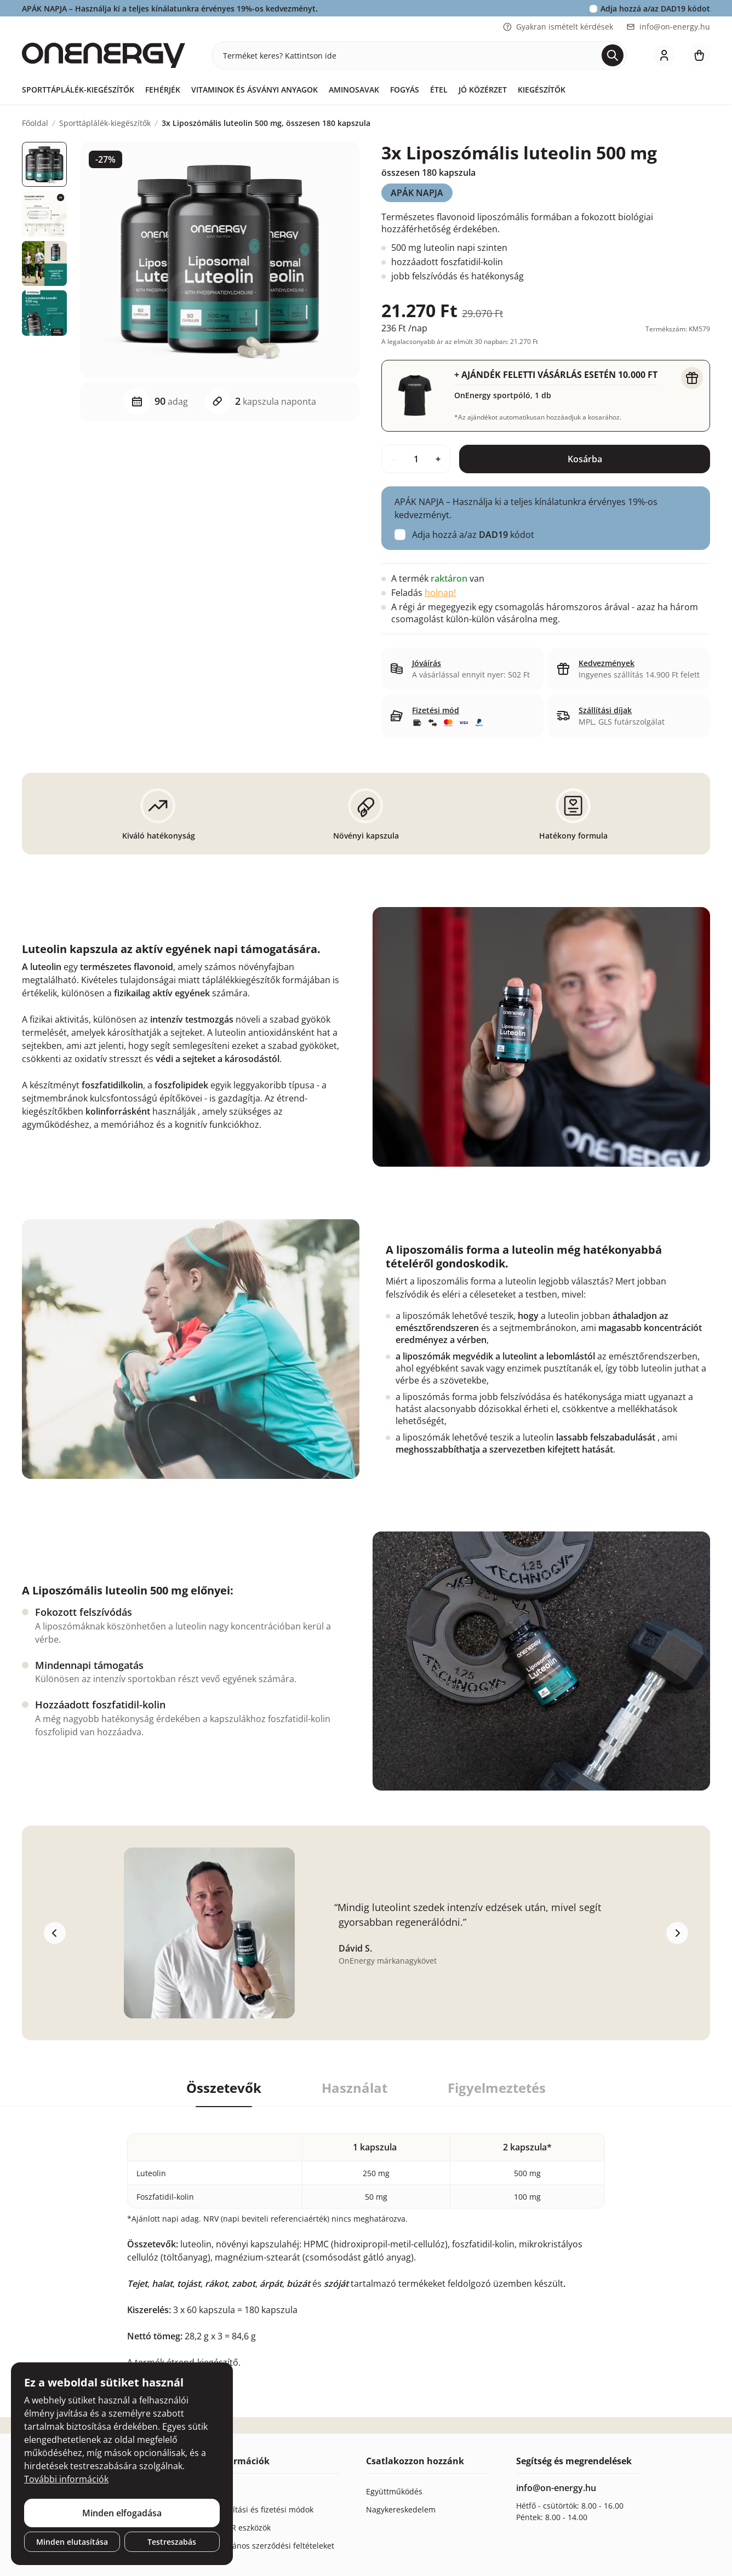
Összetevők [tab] (223, 2088)
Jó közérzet (483, 89)
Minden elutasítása (72, 2542)
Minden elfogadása (122, 2513)
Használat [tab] (354, 2088)
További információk (66, 2479)
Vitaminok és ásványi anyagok (254, 89)
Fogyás (404, 89)
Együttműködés (394, 2491)
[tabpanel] (366, 2238)
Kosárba (585, 459)
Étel (439, 89)
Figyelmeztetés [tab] (497, 2088)
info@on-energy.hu (668, 26)
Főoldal (35, 123)
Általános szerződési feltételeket (275, 2545)
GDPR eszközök (243, 2527)
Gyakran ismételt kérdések (558, 26)
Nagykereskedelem (401, 2509)
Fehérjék (162, 89)
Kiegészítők (541, 89)
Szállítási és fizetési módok (264, 2509)
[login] (664, 55)
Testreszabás (171, 2542)
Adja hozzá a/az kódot (655, 8)
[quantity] (415, 459)
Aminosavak (354, 89)
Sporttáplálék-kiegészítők (78, 89)
